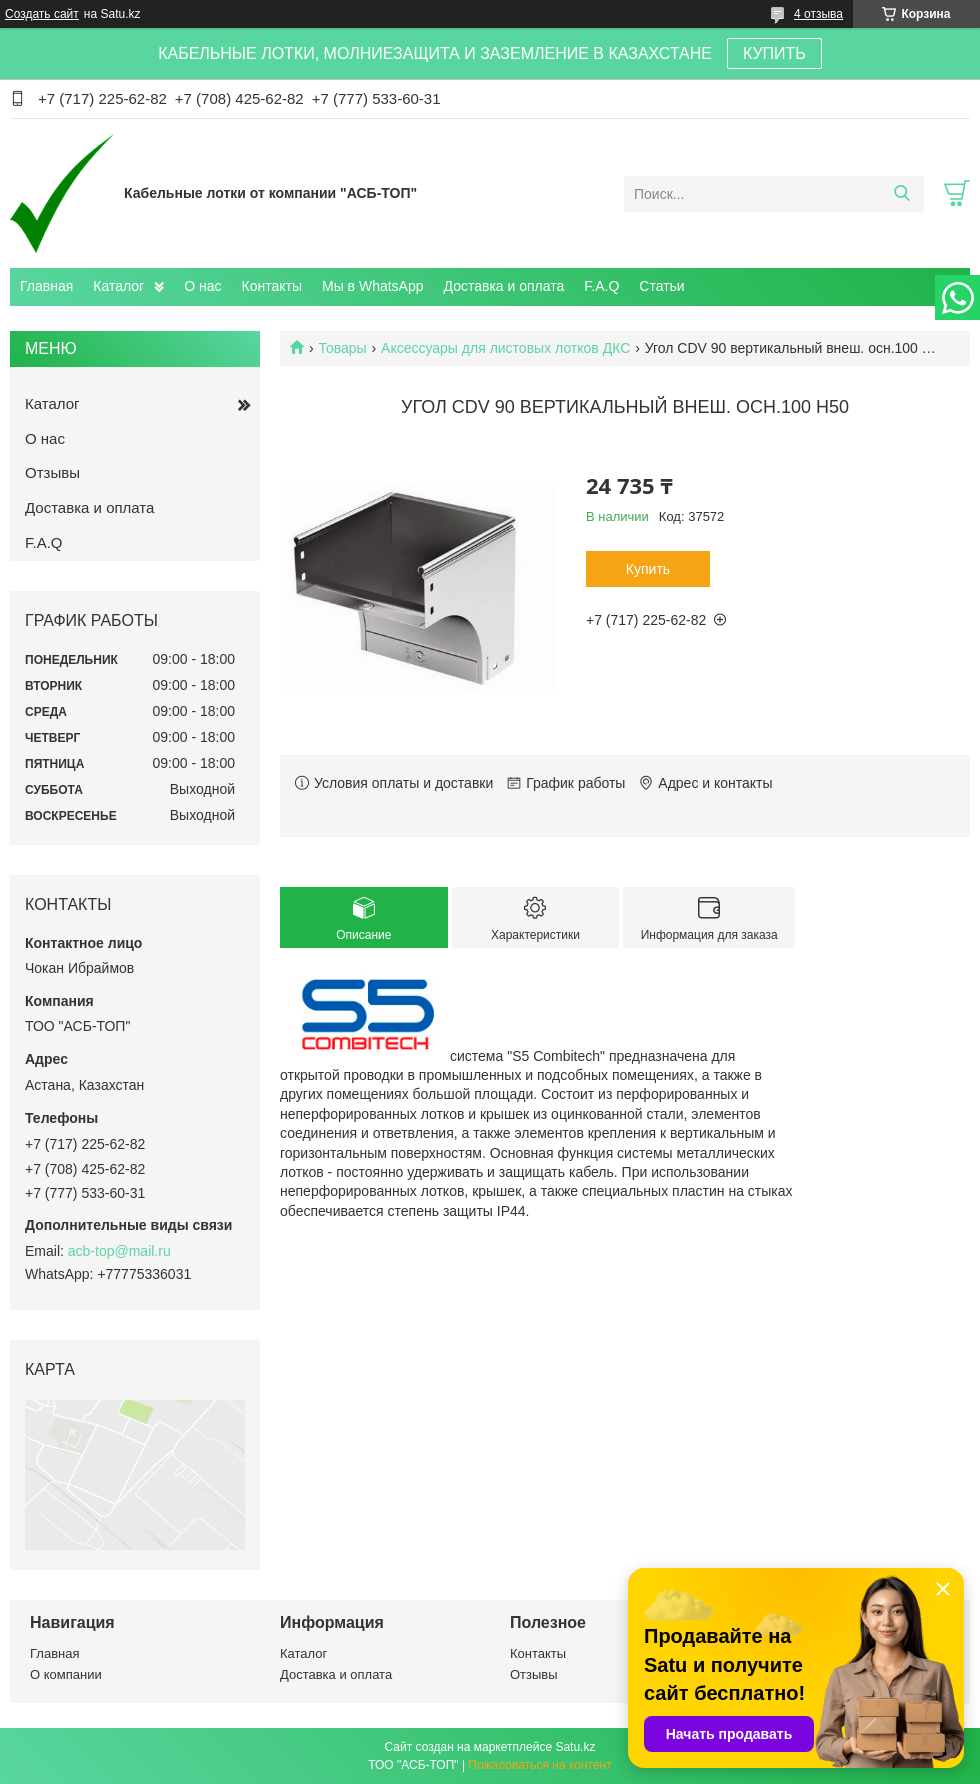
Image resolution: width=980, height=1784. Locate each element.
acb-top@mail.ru (119, 1251)
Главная (46, 286)
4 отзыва (818, 14)
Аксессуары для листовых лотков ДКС (505, 348)
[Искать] (901, 194)
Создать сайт (42, 14)
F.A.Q (601, 286)
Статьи (661, 286)
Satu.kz (575, 1747)
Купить (648, 569)
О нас (202, 286)
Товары (342, 348)
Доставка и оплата (504, 286)
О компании (66, 1674)
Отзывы (52, 472)
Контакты (272, 286)
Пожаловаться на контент (539, 1765)
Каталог (118, 286)
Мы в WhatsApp (373, 286)
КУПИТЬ (774, 53)
